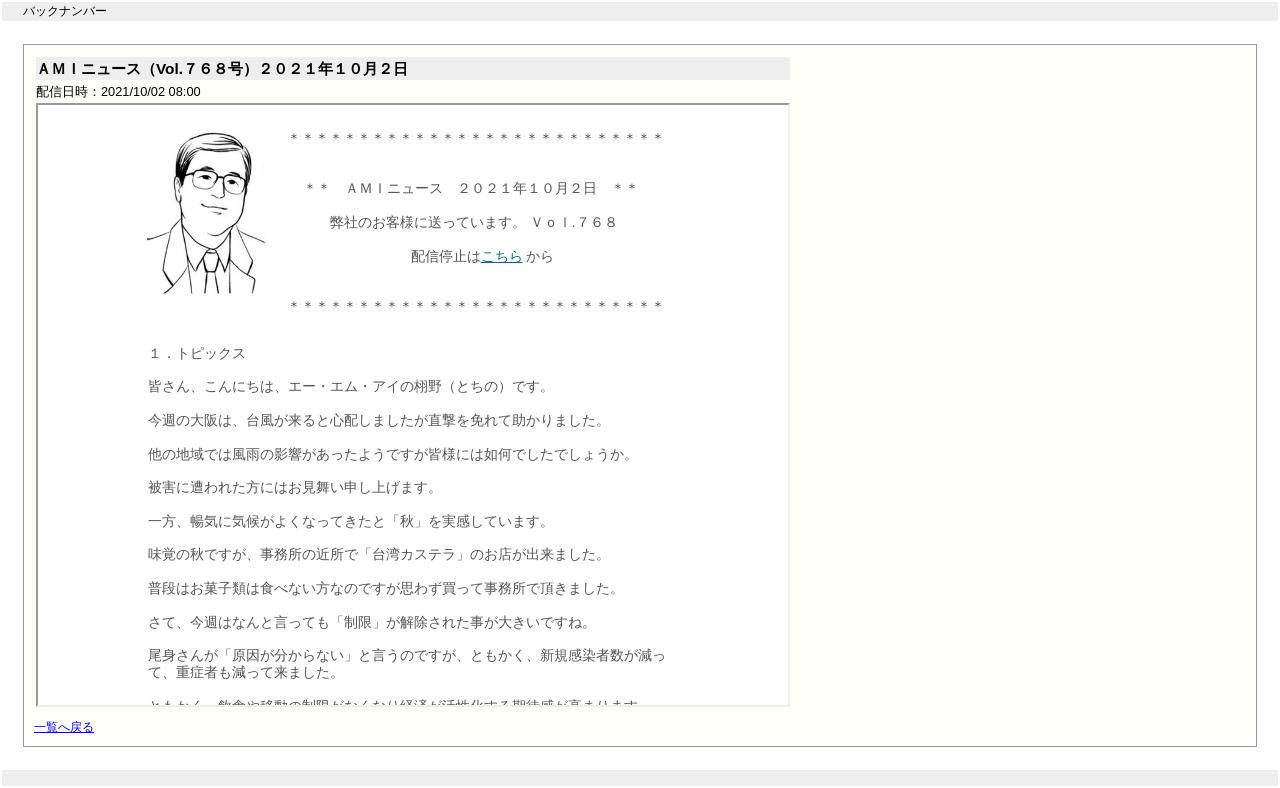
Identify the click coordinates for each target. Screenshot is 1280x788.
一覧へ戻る (64, 727)
